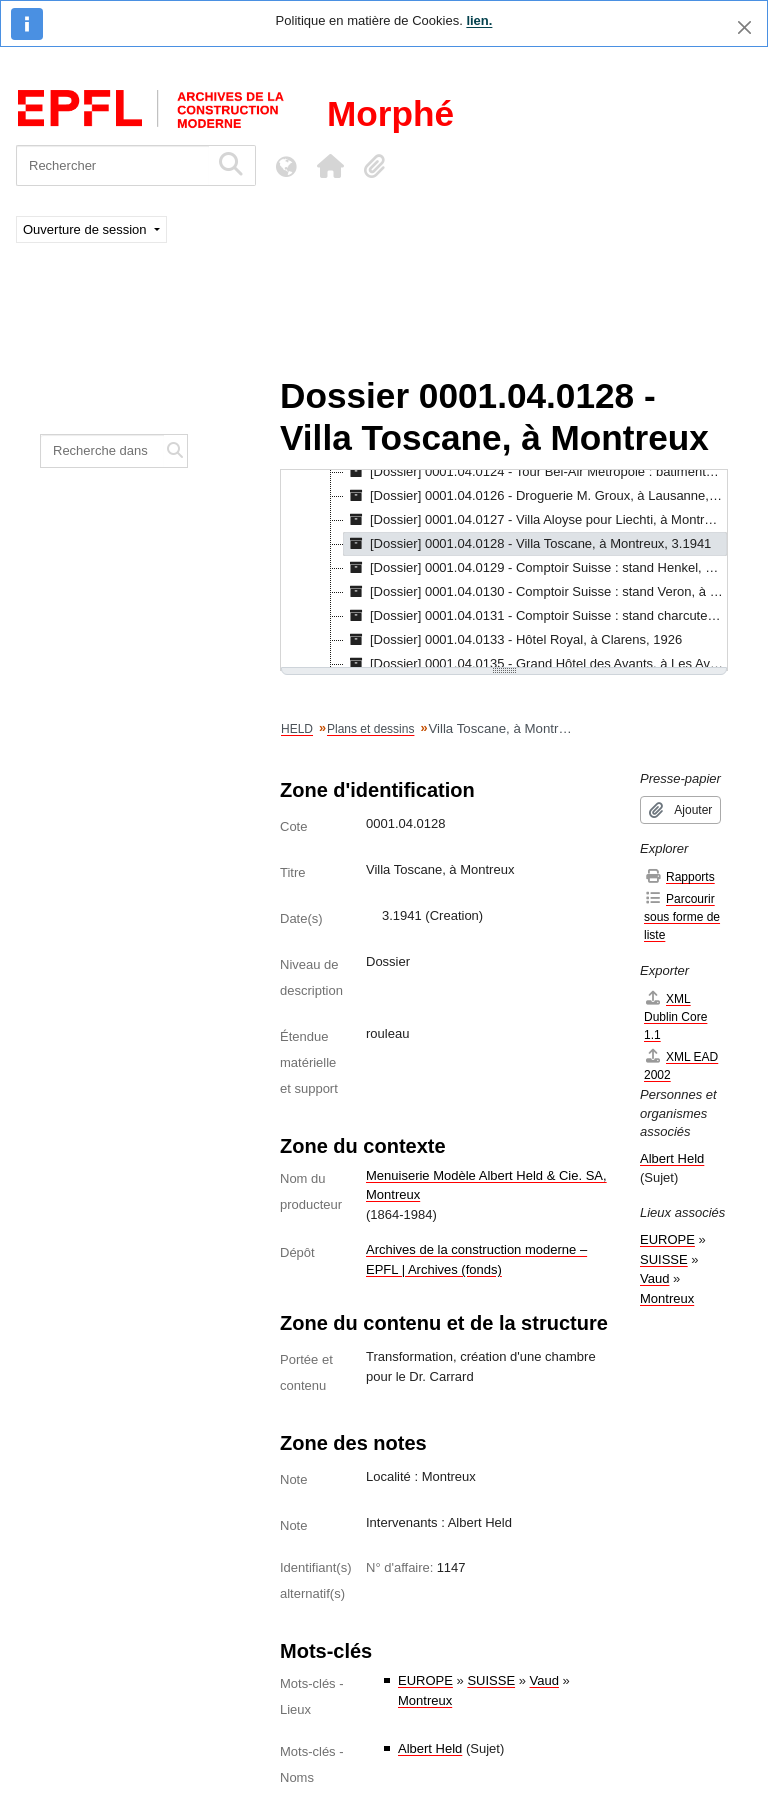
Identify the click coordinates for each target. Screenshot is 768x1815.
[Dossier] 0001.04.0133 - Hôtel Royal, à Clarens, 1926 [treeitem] (513, 640)
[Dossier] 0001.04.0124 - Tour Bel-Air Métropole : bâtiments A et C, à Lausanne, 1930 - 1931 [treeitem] (535, 472)
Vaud (544, 1680)
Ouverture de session (86, 229)
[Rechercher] (112, 165)
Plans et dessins (370, 729)
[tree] (504, 570)
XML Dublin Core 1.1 (675, 1016)
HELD (297, 729)
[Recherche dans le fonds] (102, 451)
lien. (479, 20)
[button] (330, 166)
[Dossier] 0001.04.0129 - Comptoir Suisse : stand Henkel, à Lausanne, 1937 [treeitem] (535, 568)
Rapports (679, 876)
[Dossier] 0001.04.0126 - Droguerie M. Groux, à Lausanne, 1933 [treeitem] (535, 496)
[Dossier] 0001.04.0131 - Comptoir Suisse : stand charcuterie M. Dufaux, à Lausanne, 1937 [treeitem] (535, 616)
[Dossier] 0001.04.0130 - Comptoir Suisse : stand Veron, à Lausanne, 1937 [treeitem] (535, 592)
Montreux (425, 1700)
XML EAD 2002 (681, 1065)
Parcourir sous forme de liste (682, 916)
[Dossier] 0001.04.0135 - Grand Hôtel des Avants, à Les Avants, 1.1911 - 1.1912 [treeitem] (535, 664)
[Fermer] (744, 27)
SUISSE (491, 1680)
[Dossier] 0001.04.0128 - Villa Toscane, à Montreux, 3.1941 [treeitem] (527, 544)
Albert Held (430, 1748)
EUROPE (425, 1680)
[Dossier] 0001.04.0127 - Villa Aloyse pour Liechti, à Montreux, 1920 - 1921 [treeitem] (535, 520)
